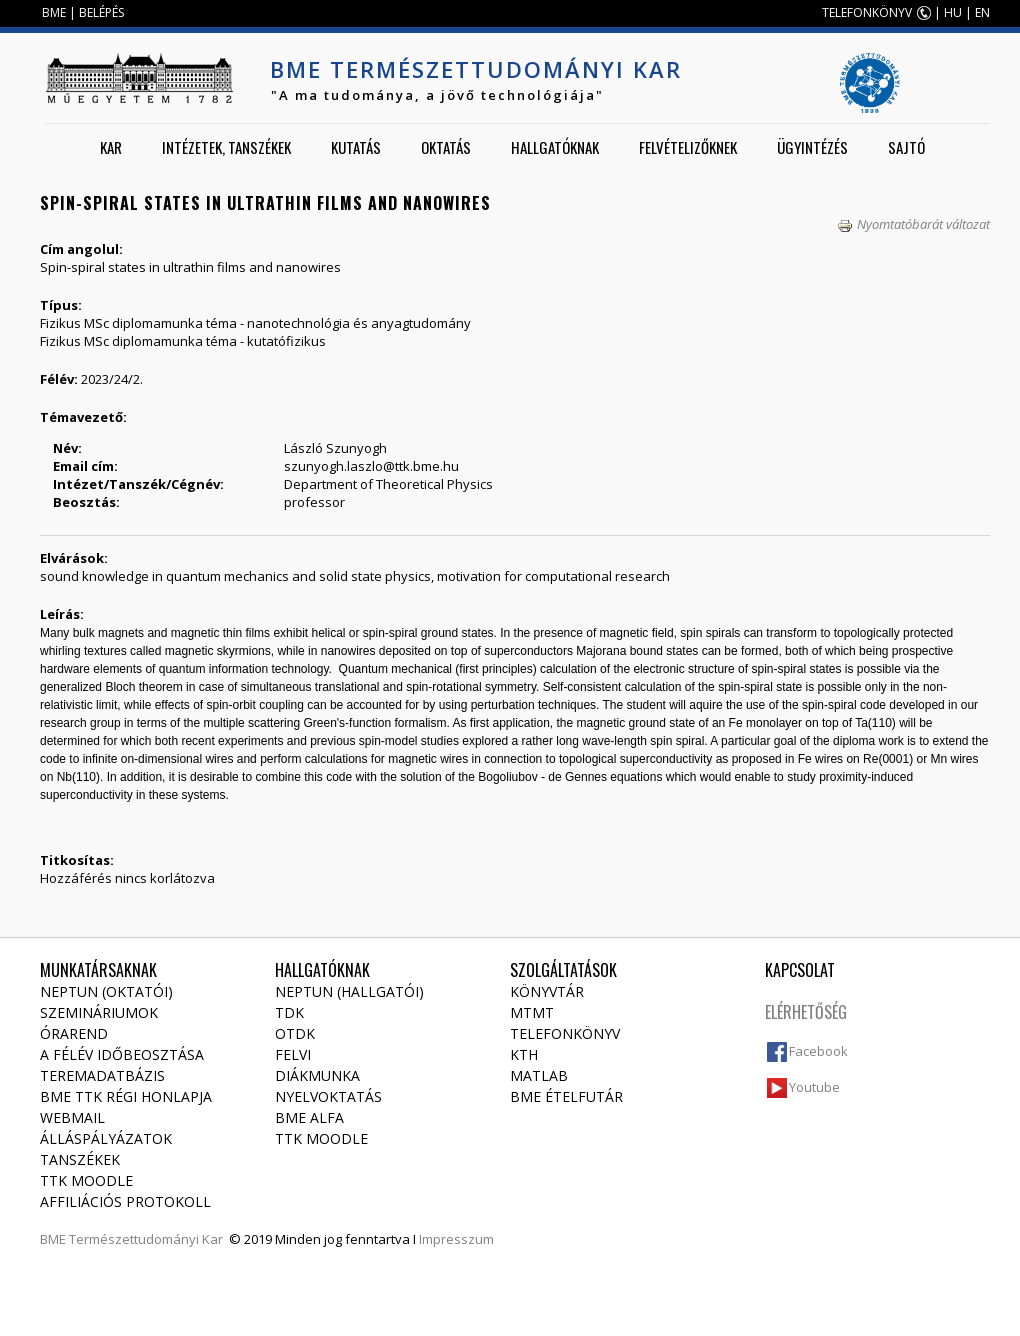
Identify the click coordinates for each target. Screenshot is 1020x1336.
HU (953, 12)
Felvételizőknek (688, 147)
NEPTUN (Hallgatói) (349, 991)
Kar (111, 147)
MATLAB (539, 1075)
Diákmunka (317, 1075)
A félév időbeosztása (122, 1054)
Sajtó (906, 147)
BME (54, 12)
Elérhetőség (806, 1012)
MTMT (532, 1012)
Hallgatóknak (555, 147)
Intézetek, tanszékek (226, 147)
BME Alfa (309, 1117)
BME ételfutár (566, 1096)
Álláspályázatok (106, 1138)
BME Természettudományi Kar (476, 69)
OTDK (295, 1033)
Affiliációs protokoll (125, 1201)
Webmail (72, 1117)
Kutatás (356, 147)
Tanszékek (80, 1159)
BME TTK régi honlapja (126, 1096)
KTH (524, 1054)
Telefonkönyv (565, 1033)
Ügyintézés (812, 147)
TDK (289, 1012)
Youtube (814, 1087)
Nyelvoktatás (328, 1096)
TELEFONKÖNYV (867, 12)
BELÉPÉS (101, 12)
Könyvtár (547, 991)
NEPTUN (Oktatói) (106, 991)
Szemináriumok (99, 1012)
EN (982, 12)
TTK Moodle (86, 1180)
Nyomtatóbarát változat (913, 224)
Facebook (818, 1051)
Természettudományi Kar (146, 1239)
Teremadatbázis (102, 1075)
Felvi (293, 1054)
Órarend (74, 1033)
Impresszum (456, 1239)
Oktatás (446, 147)
